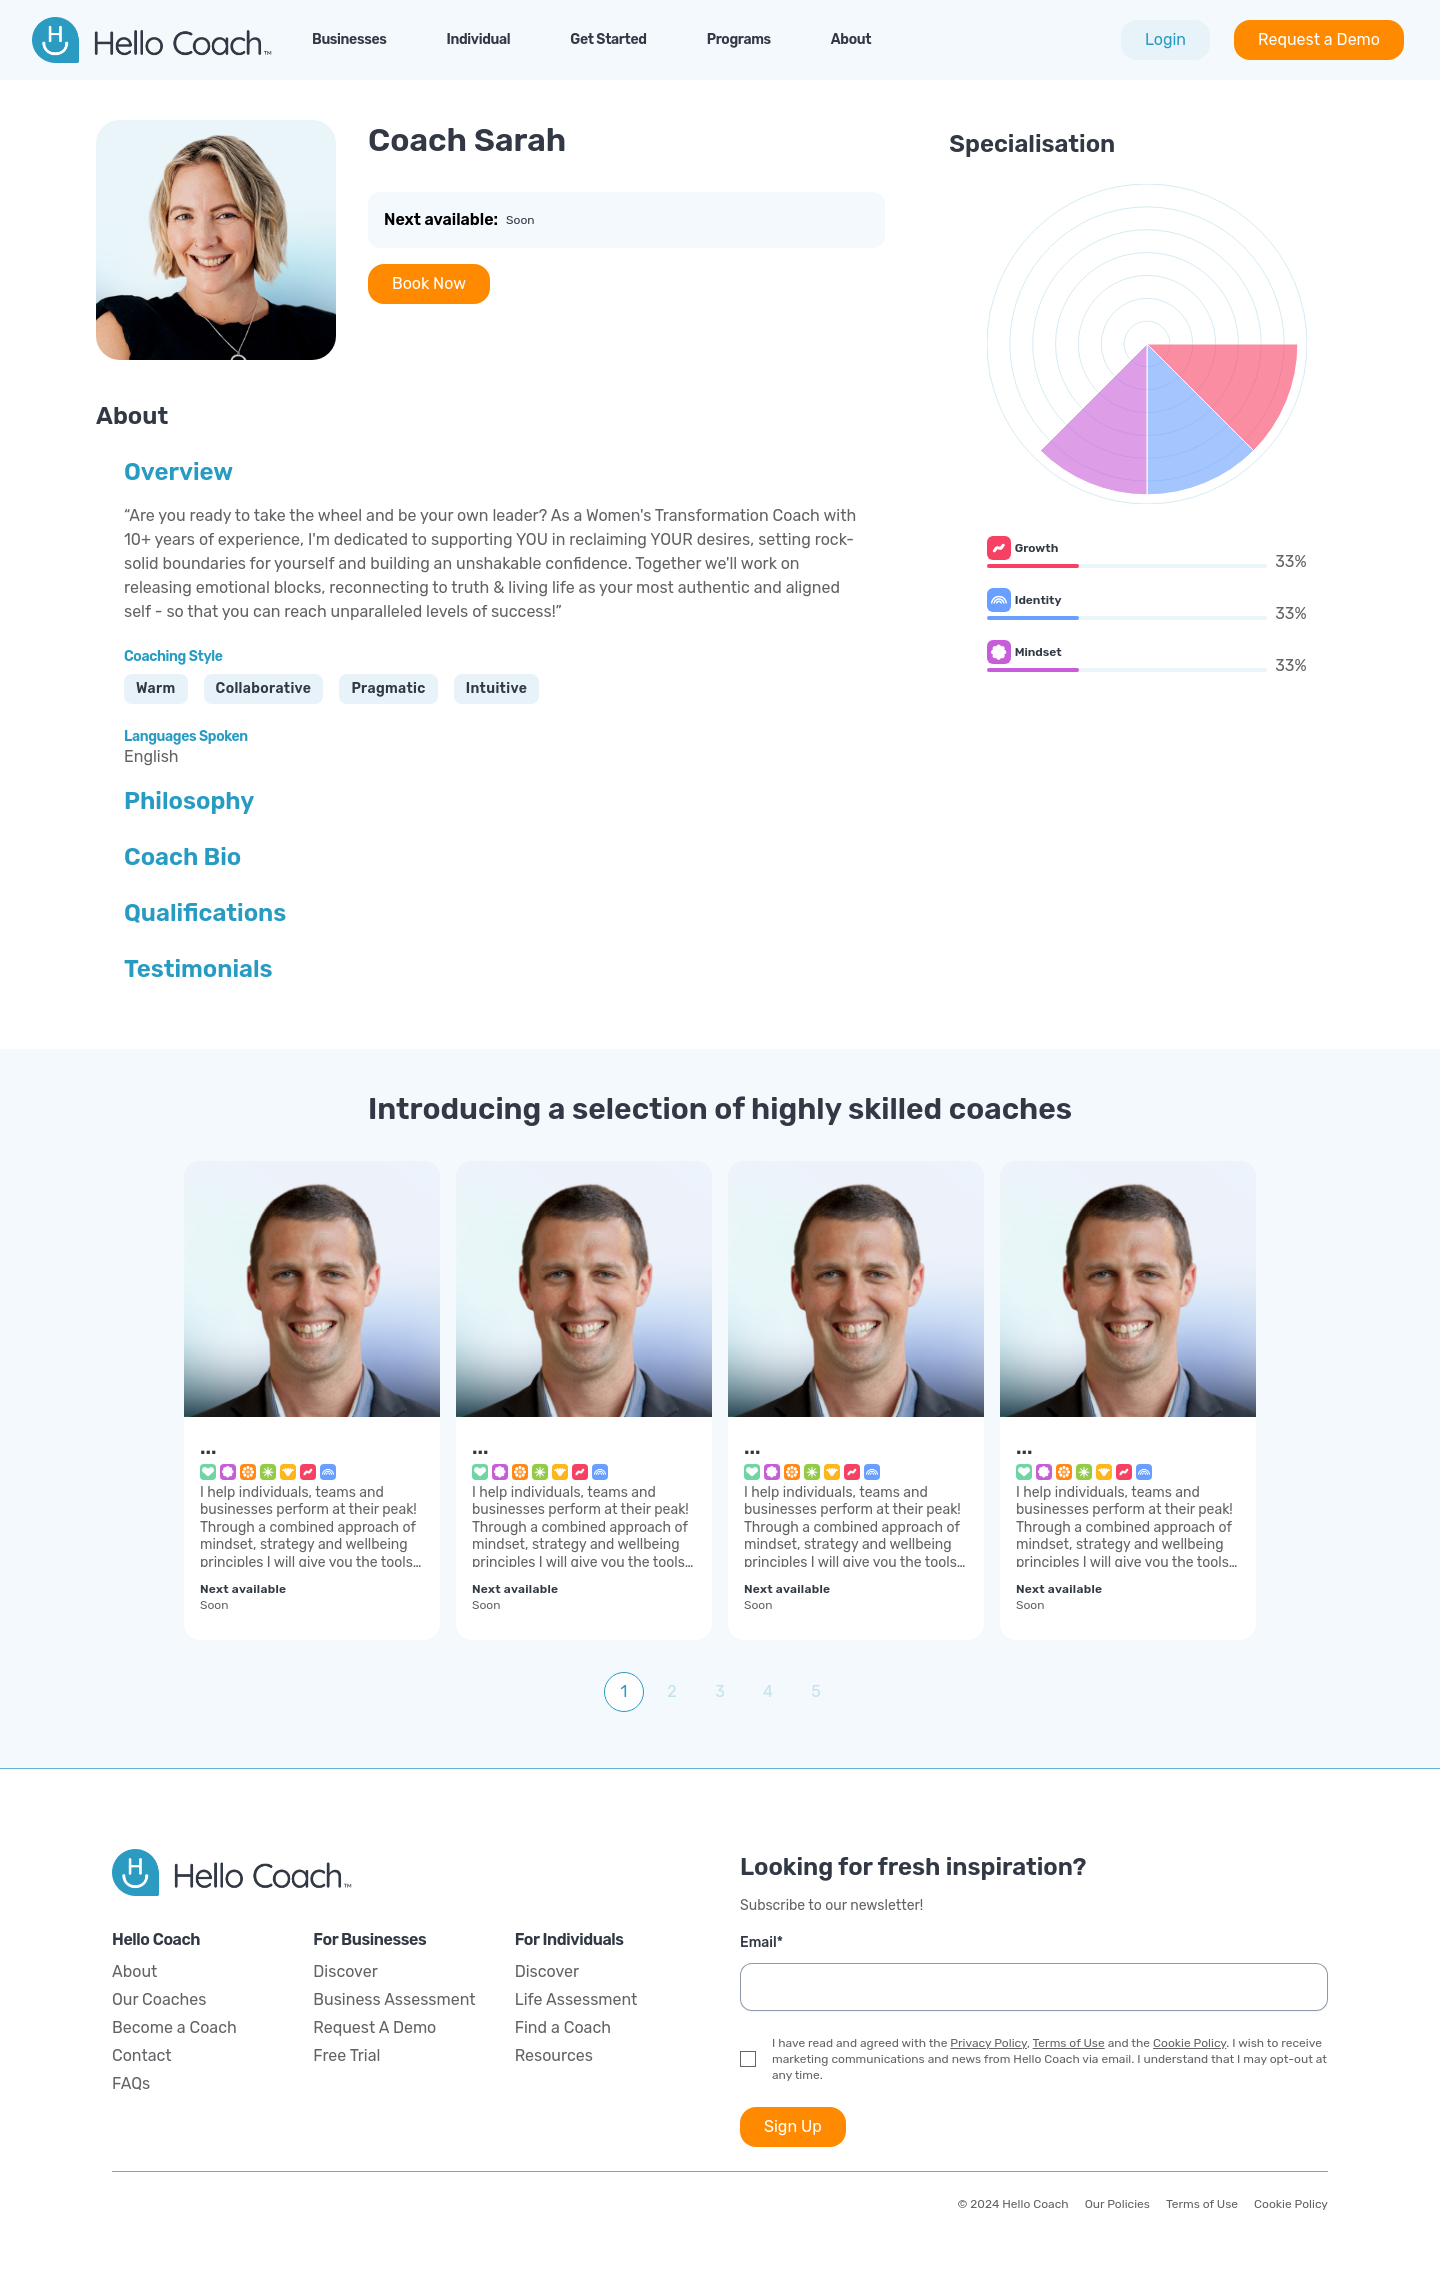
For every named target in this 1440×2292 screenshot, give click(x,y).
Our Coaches (159, 1999)
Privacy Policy (988, 2043)
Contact (142, 2055)
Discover (345, 1971)
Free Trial (346, 2055)
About (134, 1971)
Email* (761, 1942)
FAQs (131, 2083)
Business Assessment (394, 1999)
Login (1165, 39)
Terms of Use (1069, 2043)
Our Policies (1117, 2204)
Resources (554, 2055)
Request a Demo (1319, 39)
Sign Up (793, 2126)
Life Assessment (576, 1999)
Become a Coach (174, 2027)
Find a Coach (563, 2027)
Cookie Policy (1189, 2043)
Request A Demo (374, 2027)
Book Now (429, 283)
